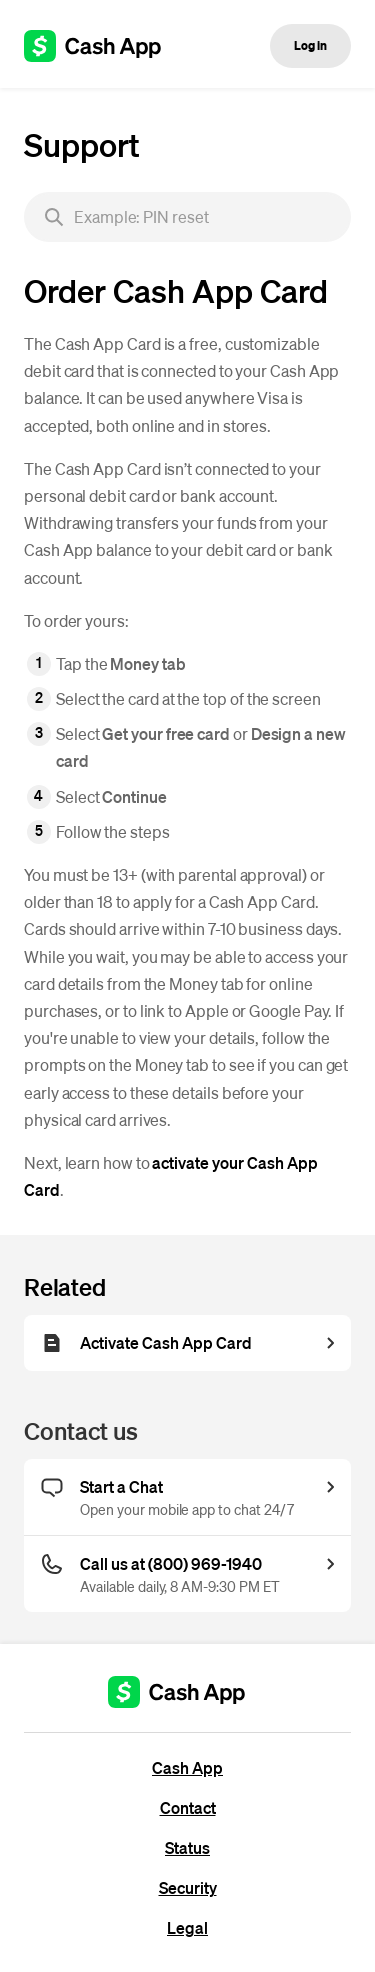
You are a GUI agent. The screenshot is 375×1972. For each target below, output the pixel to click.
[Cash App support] (103, 46)
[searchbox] (187, 217)
